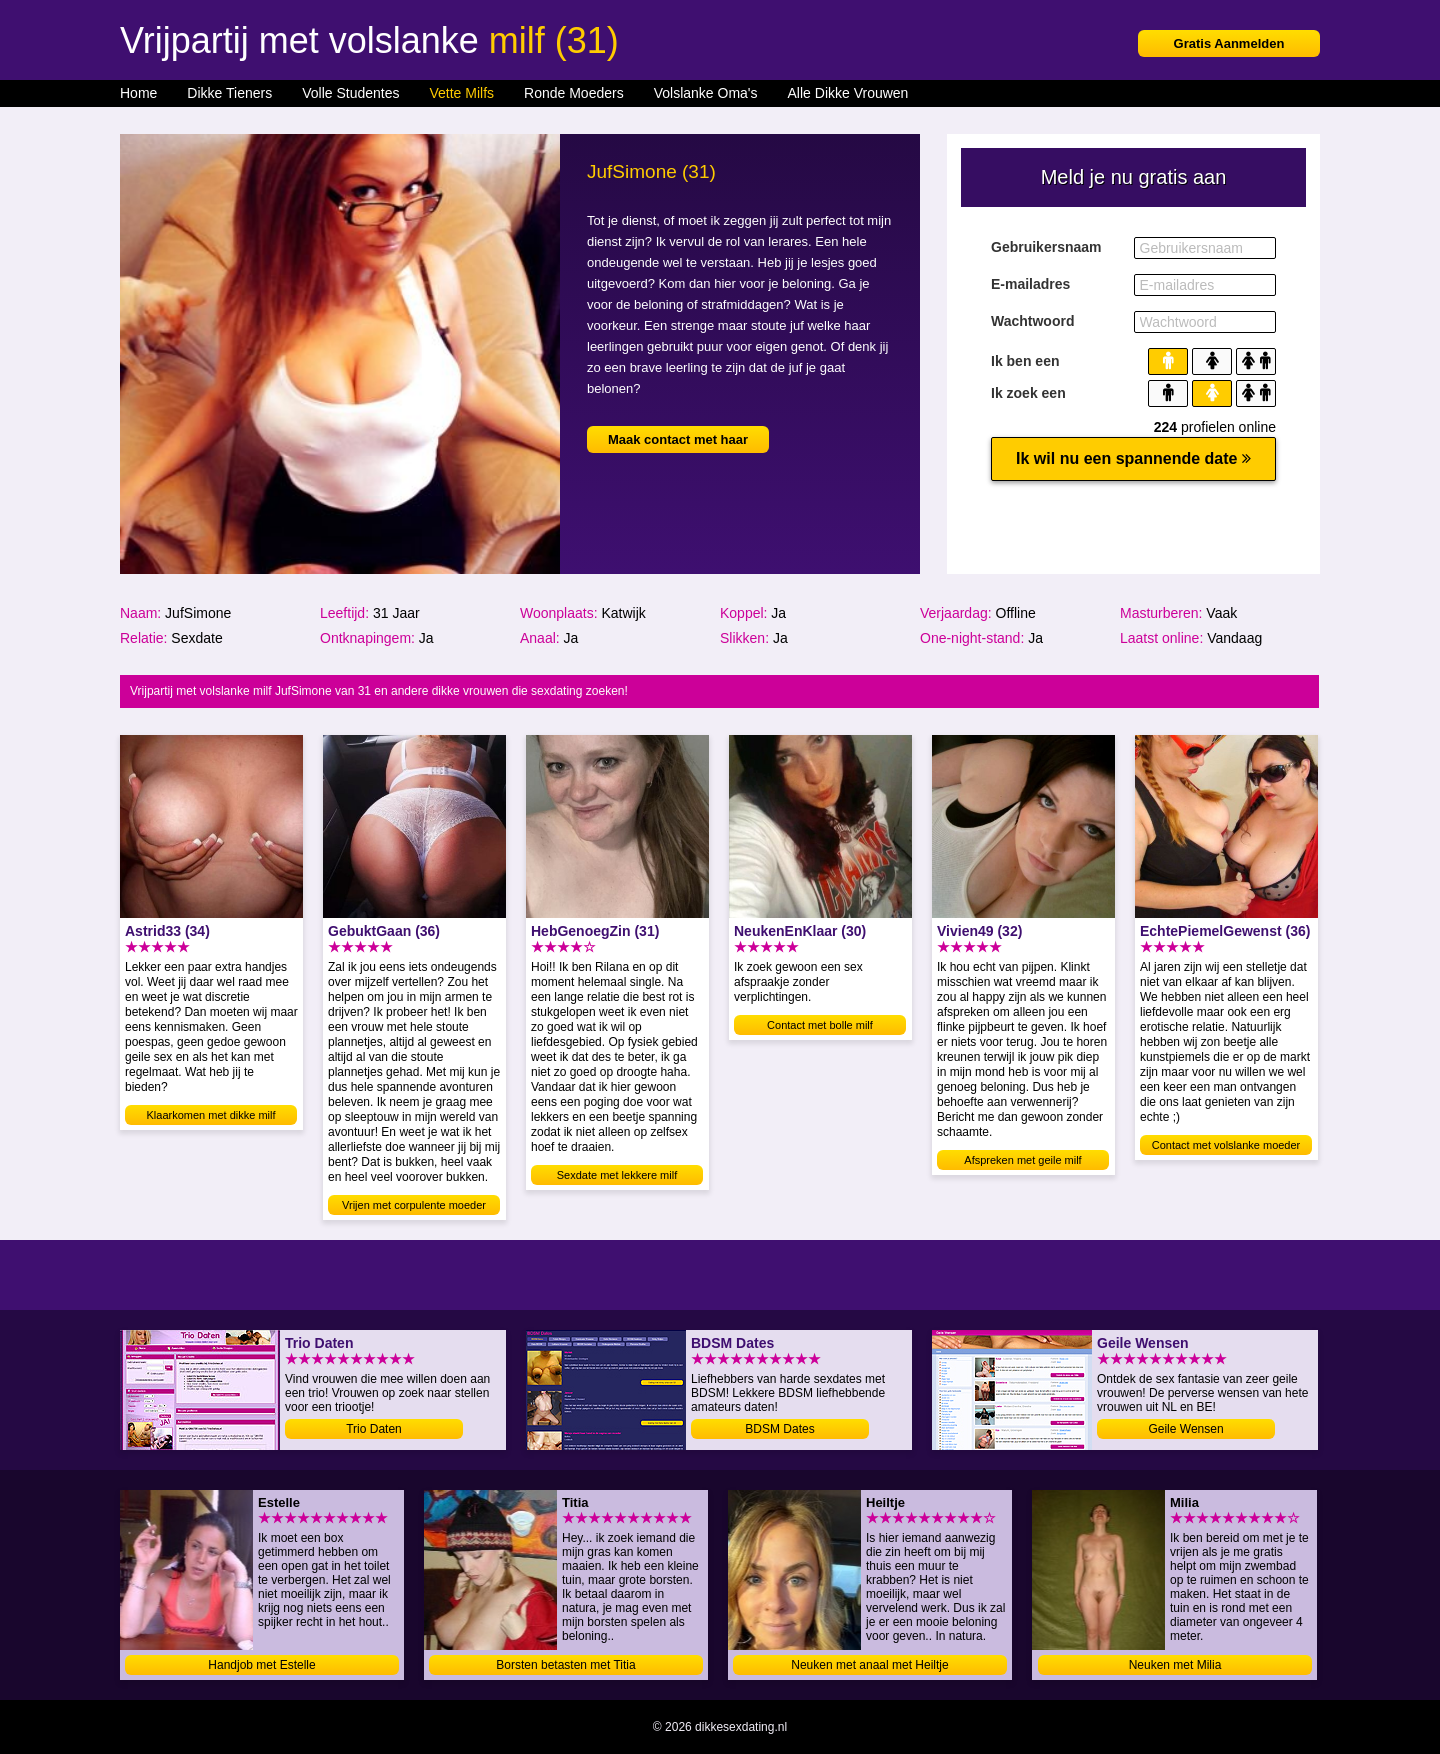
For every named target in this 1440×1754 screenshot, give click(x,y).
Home (138, 93)
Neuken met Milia (1175, 1665)
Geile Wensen (1185, 1429)
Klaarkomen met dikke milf (211, 1115)
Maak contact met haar (678, 439)
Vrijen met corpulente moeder (414, 1205)
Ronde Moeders (574, 93)
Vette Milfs (461, 93)
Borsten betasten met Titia (565, 1665)
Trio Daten (374, 1429)
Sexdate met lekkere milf (617, 1175)
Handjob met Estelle (261, 1665)
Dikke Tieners (229, 93)
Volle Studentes (350, 93)
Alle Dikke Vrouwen (848, 93)
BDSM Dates (779, 1429)
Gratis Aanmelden (1229, 43)
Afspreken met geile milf (1022, 1160)
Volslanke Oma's (706, 93)
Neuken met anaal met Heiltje (869, 1665)
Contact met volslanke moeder (1226, 1145)
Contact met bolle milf (820, 1025)
